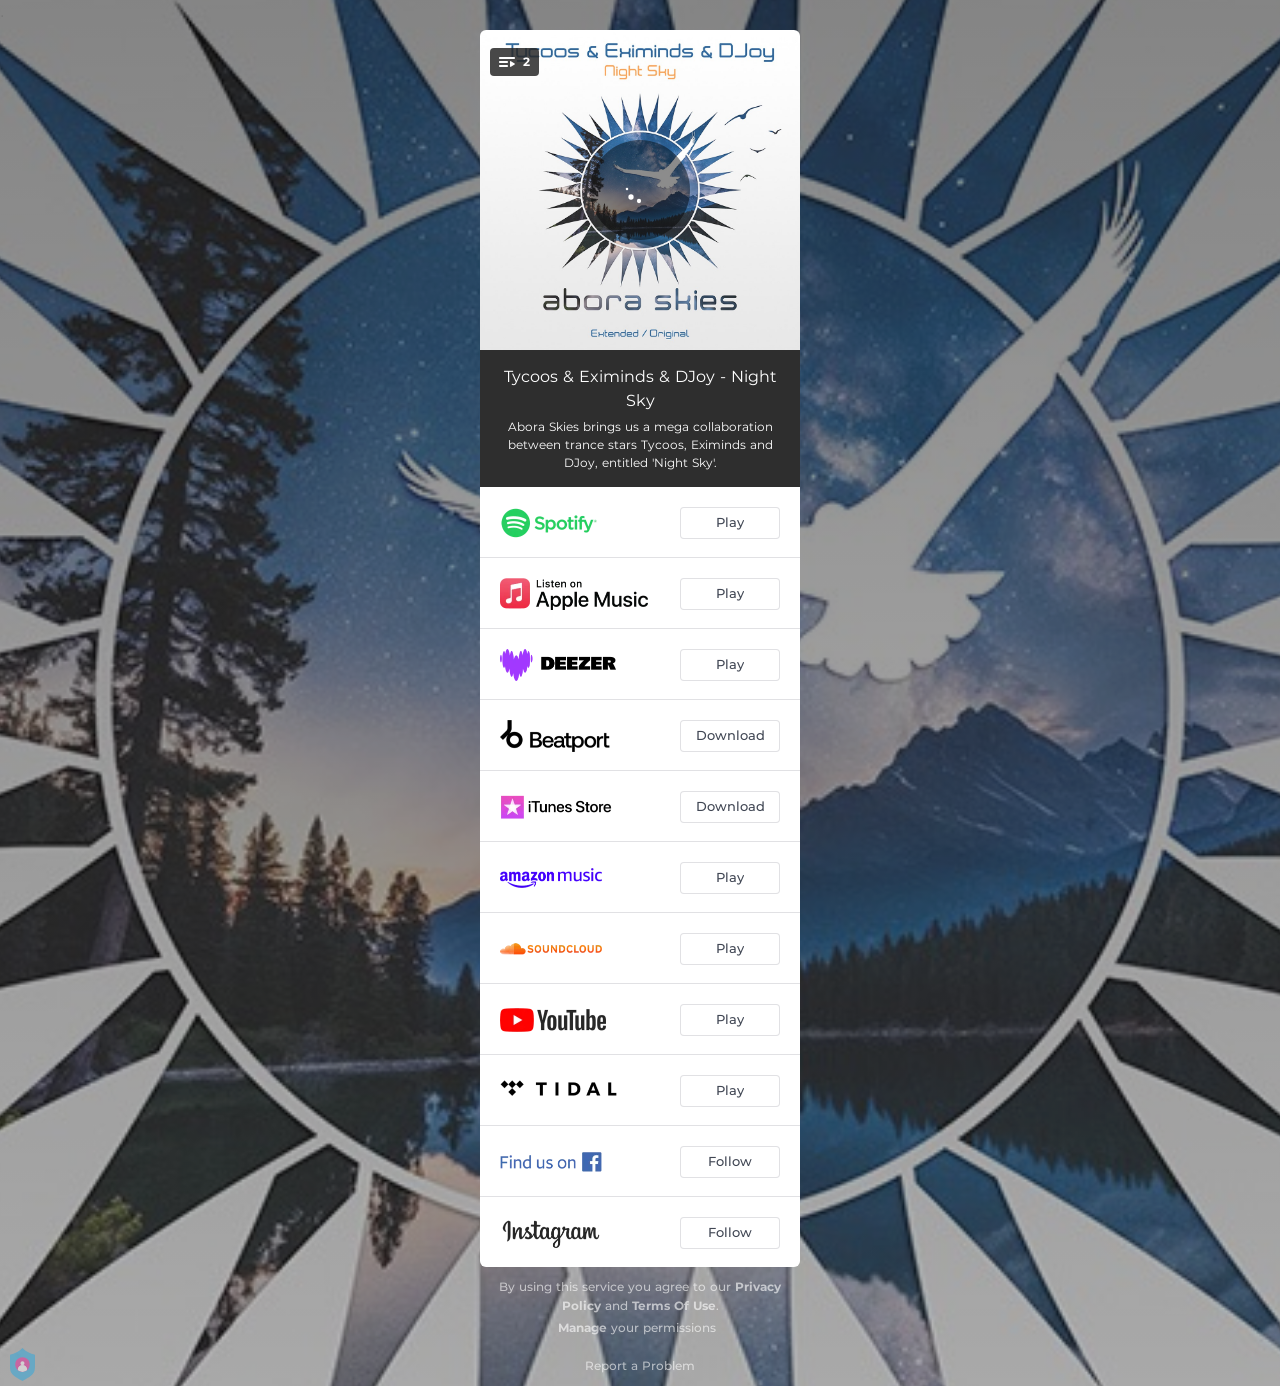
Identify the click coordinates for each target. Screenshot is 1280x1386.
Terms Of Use (674, 1305)
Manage (582, 1327)
